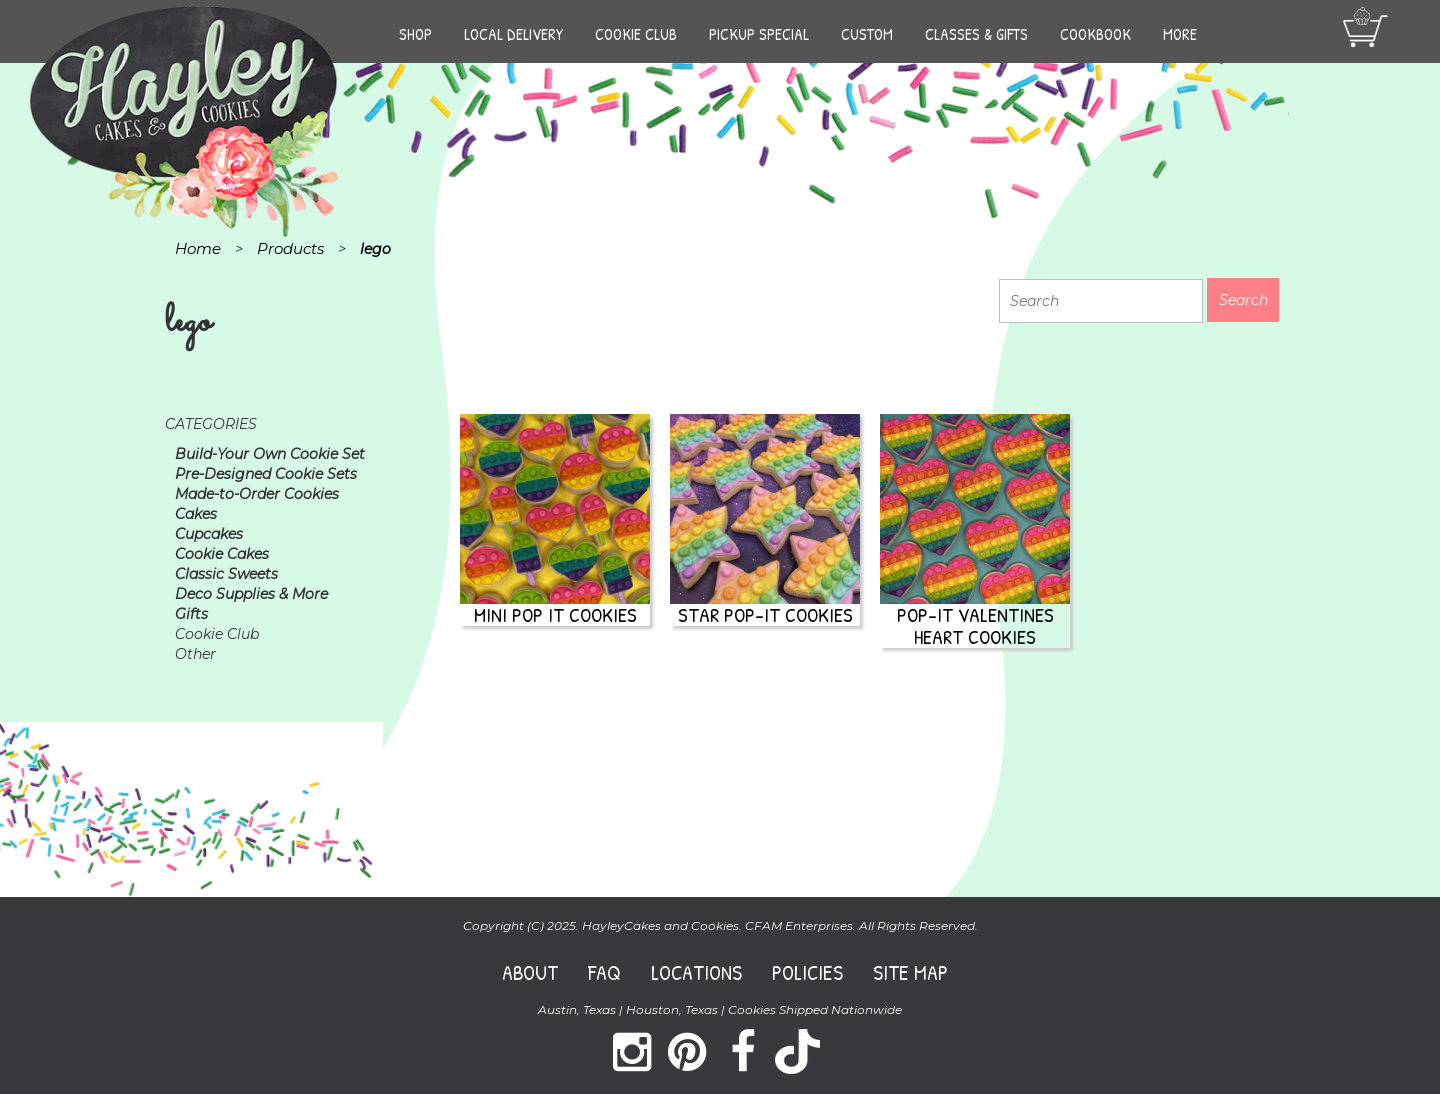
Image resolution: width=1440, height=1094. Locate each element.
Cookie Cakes (222, 554)
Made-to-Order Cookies (257, 494)
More (1180, 34)
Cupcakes (209, 534)
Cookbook (1095, 34)
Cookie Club (636, 34)
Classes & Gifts (976, 34)
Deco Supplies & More (251, 594)
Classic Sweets (226, 574)
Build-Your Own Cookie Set (270, 454)
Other (195, 654)
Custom (867, 34)
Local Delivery (513, 34)
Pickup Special (759, 34)
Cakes (196, 514)
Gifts (191, 614)
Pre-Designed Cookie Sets (266, 474)
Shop (415, 34)
